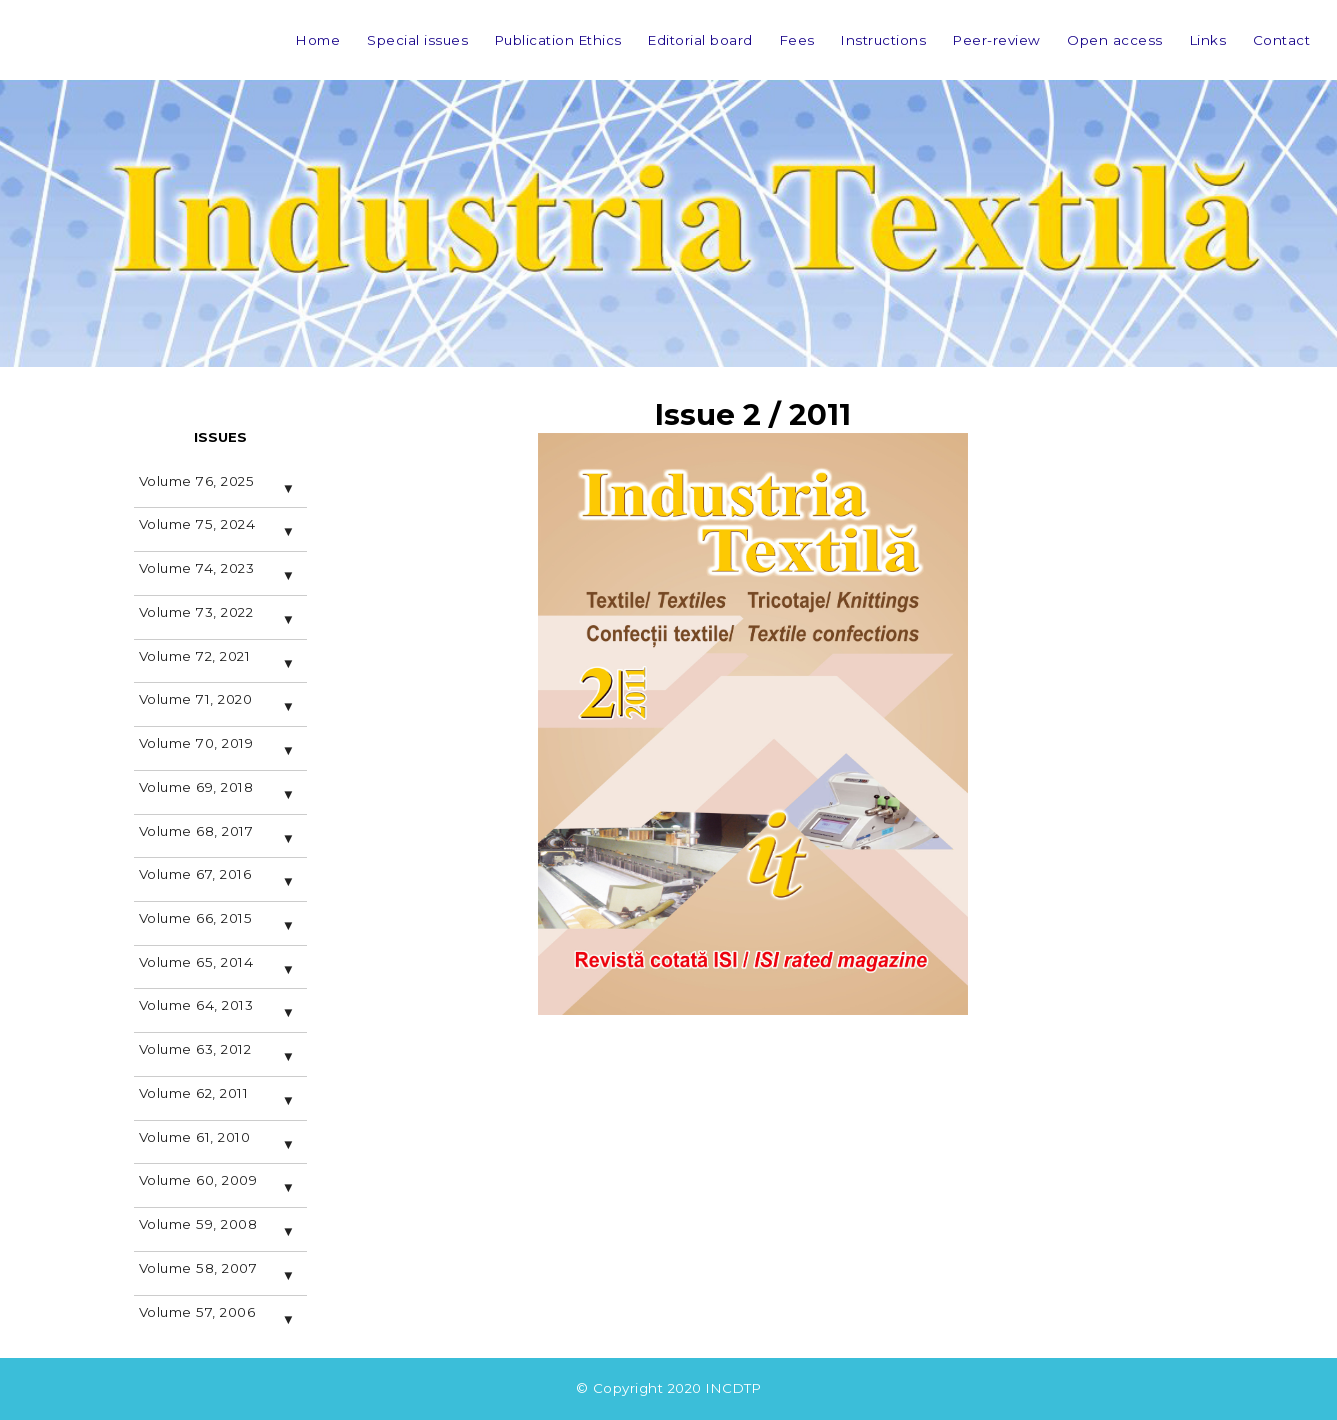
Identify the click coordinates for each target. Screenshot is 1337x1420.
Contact (1282, 40)
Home (318, 40)
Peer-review (997, 40)
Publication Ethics (558, 40)
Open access (1115, 40)
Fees (797, 40)
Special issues (417, 40)
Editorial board (700, 40)
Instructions (883, 40)
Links (1208, 40)
